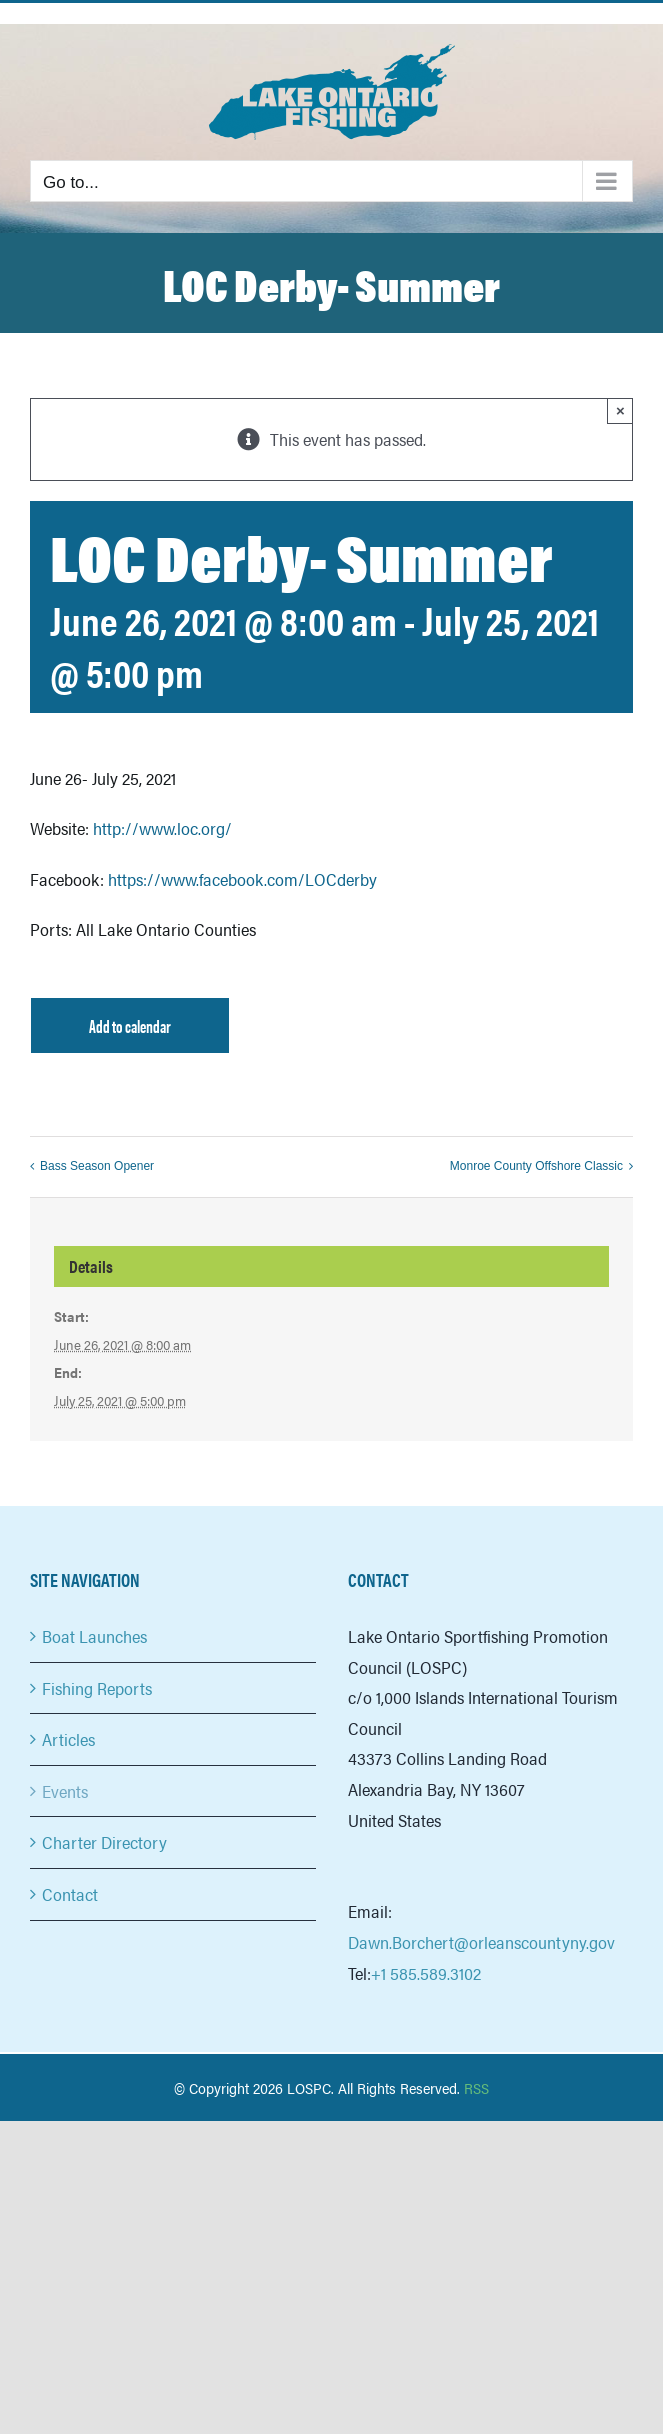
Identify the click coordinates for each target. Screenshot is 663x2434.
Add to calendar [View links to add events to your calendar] (130, 1025)
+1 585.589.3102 (426, 1973)
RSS (476, 2087)
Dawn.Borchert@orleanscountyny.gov (481, 1942)
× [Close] (620, 410)
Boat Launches (94, 1636)
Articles (68, 1739)
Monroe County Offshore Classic (536, 1166)
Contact (70, 1894)
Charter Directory (104, 1842)
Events (65, 1791)
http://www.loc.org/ (162, 828)
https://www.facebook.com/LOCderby (242, 879)
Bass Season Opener (97, 1166)
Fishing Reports (97, 1688)
